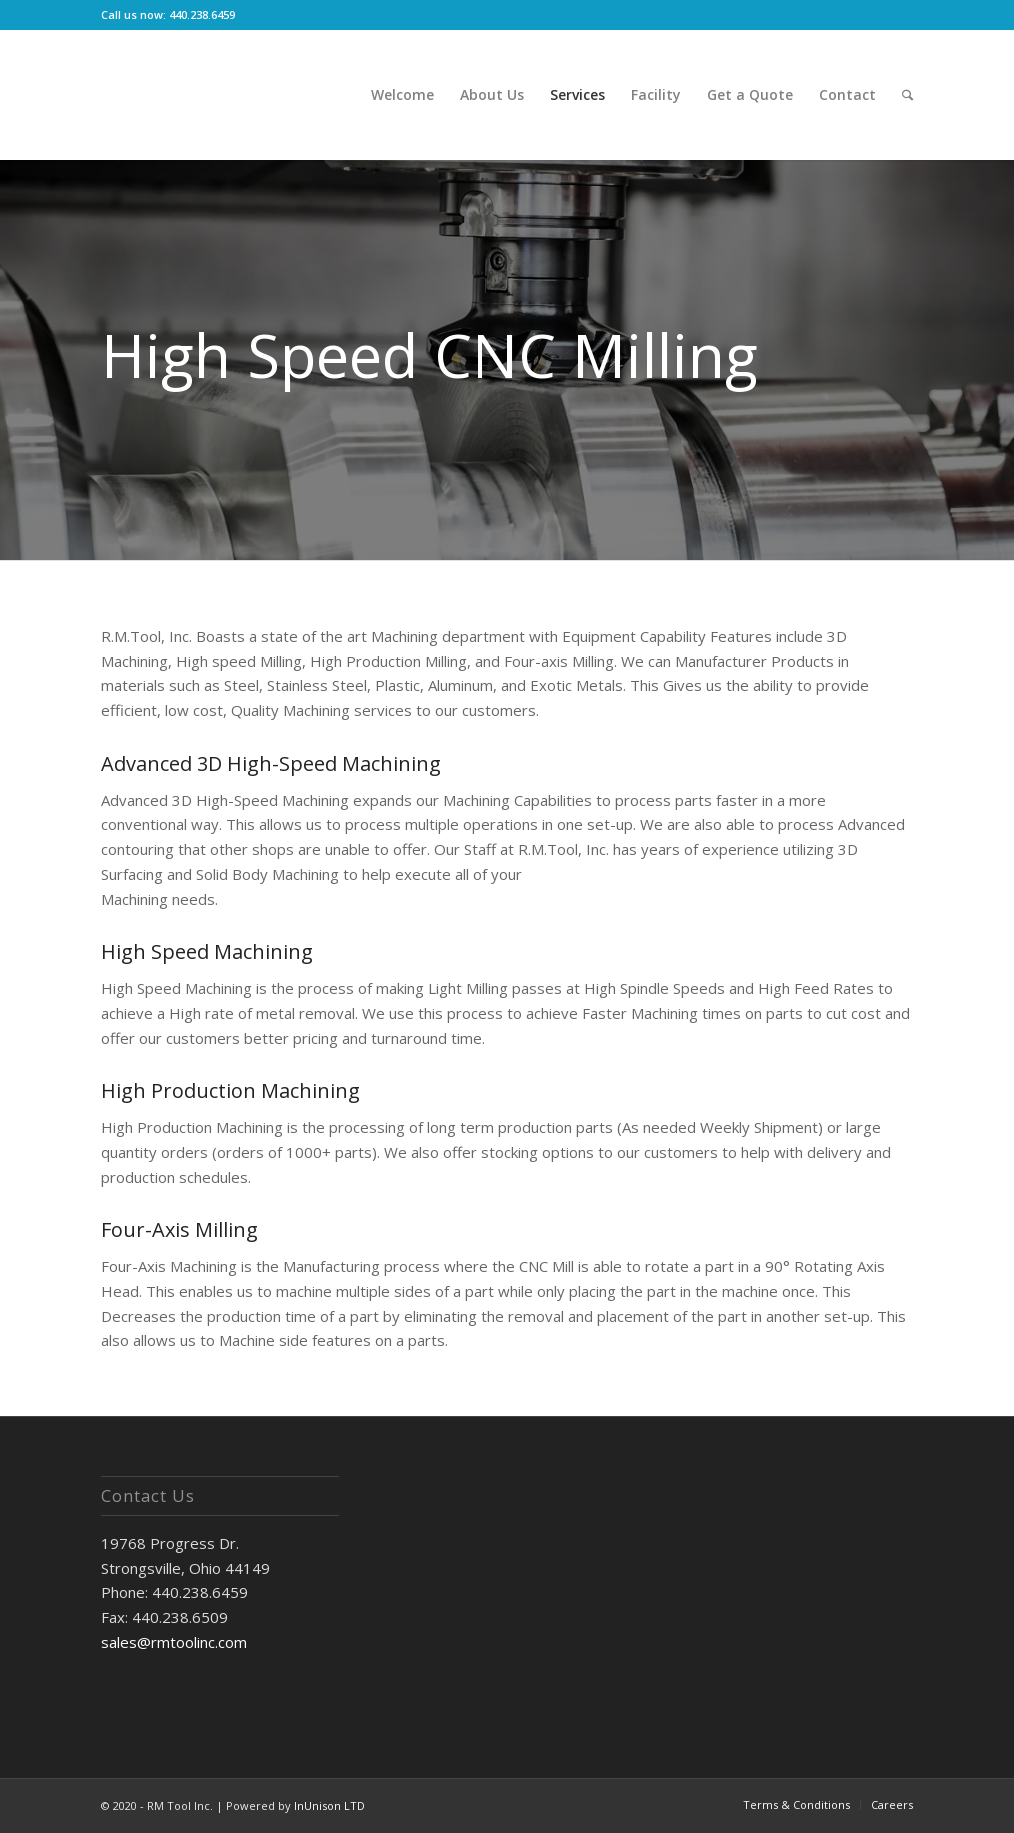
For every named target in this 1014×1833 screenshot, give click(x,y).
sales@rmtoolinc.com (174, 1642)
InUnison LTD (329, 1805)
